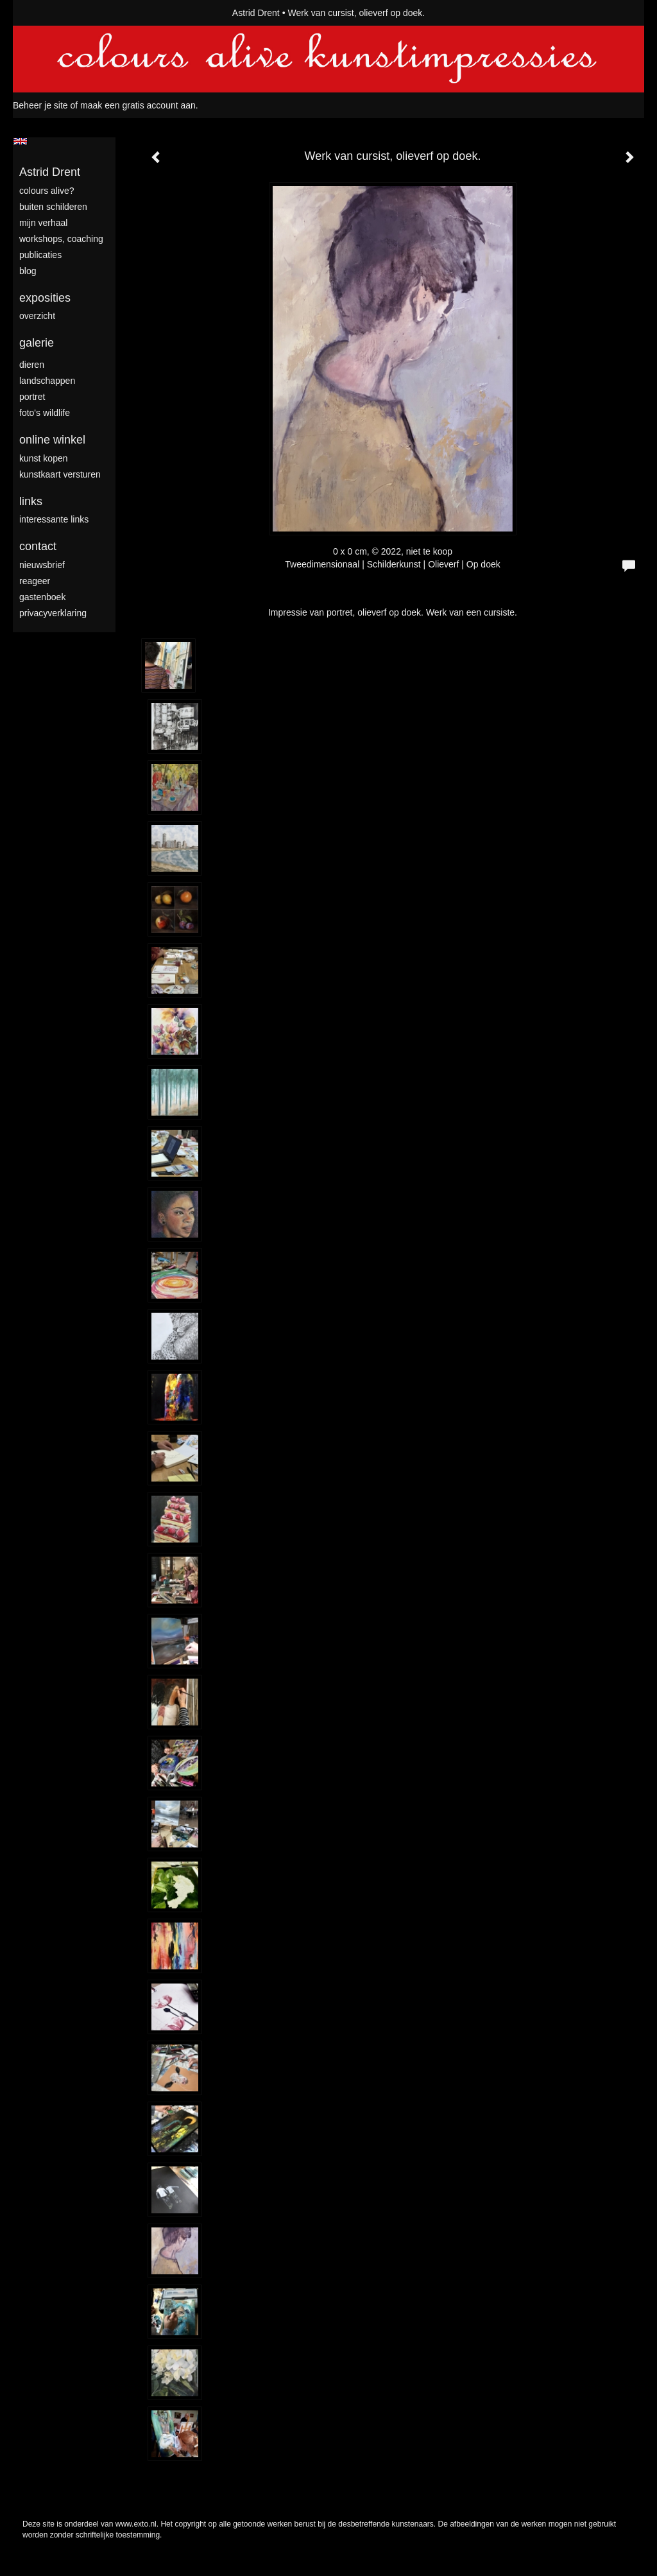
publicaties (40, 255)
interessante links (54, 519)
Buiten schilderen (53, 207)
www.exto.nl (136, 2524)
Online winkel (52, 439)
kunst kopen (43, 458)
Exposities (45, 297)
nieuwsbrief (42, 565)
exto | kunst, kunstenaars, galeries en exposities (49, 13)
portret (32, 397)
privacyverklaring (53, 613)
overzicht (37, 316)
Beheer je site (40, 105)
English (20, 141)
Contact (37, 546)
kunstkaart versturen (60, 474)
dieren (31, 364)
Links (30, 501)
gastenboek (42, 597)
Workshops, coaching (61, 239)
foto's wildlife (44, 413)
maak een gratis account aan (138, 105)
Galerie (36, 342)
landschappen (47, 381)
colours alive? (46, 191)
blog (27, 271)
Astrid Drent (256, 13)
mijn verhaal (43, 223)
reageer (34, 581)
